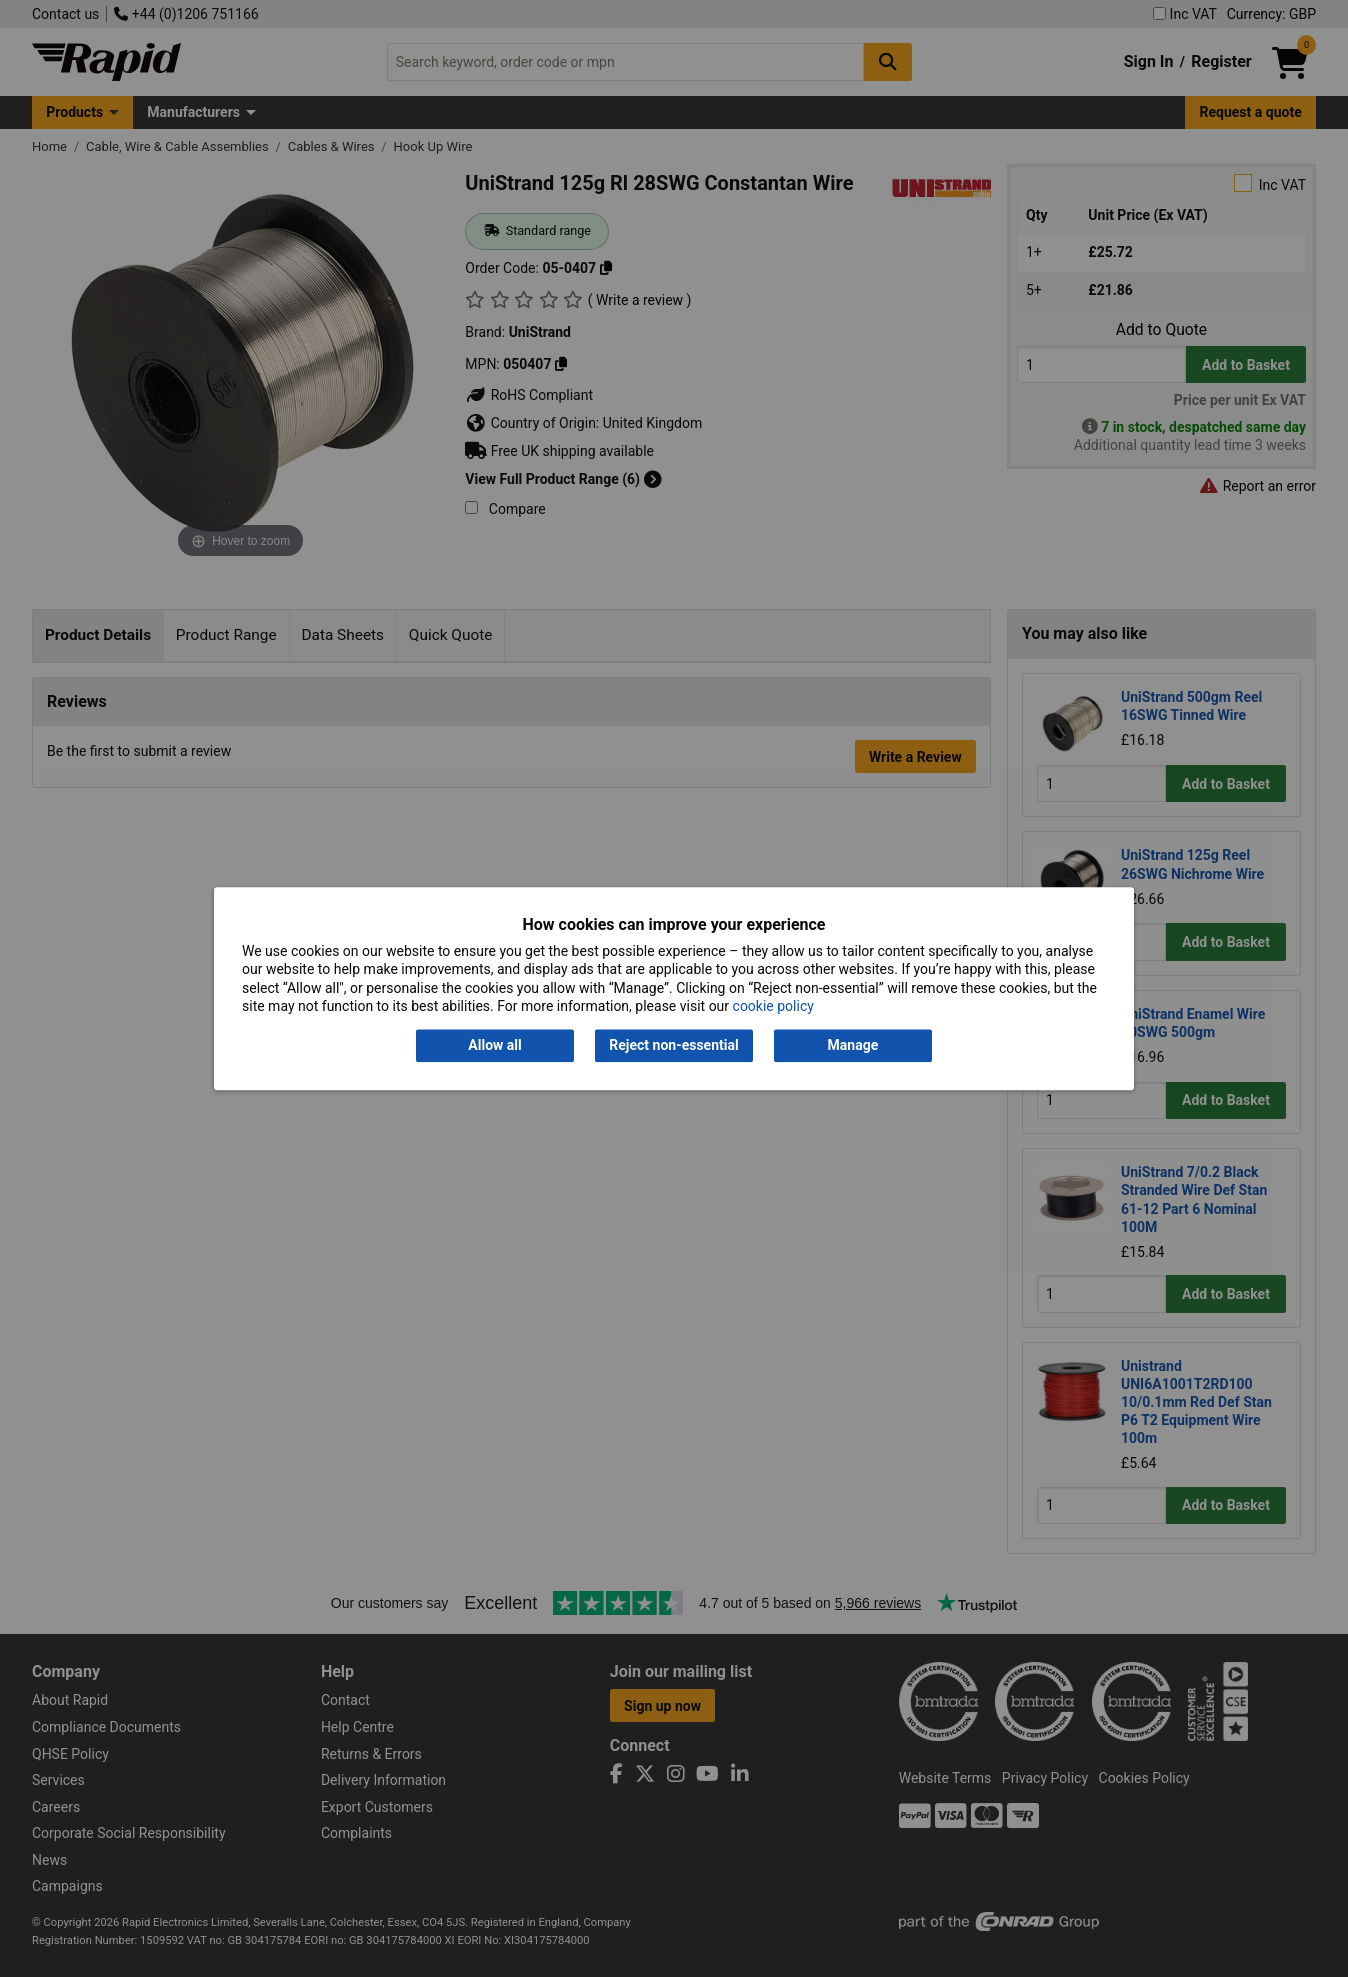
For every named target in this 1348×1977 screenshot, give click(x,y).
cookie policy (773, 1006)
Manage (853, 1046)
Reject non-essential (673, 1046)
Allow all (494, 1046)
